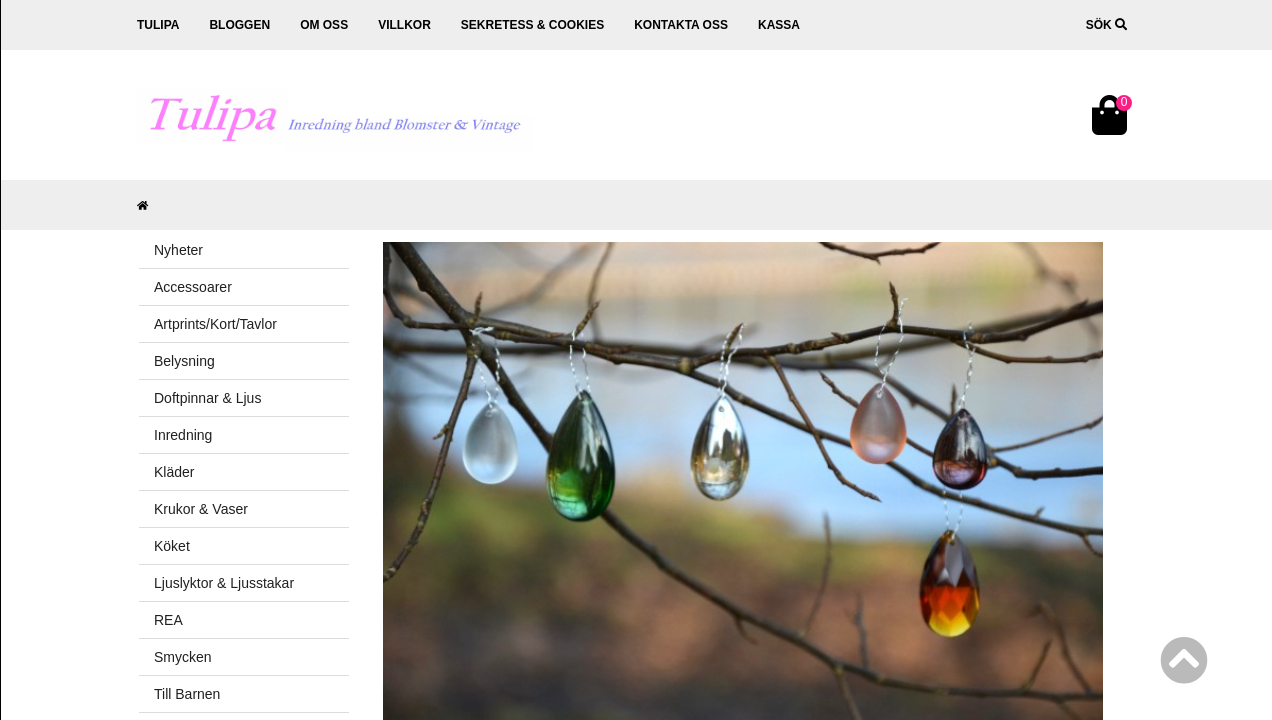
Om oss (324, 25)
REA (168, 620)
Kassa (779, 25)
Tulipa (158, 25)
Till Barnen (187, 694)
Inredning (183, 435)
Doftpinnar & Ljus (207, 398)
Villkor (404, 25)
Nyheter (178, 250)
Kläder (174, 472)
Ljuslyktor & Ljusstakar (224, 583)
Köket (172, 546)
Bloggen (239, 25)
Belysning (184, 361)
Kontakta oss (681, 25)
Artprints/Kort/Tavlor (215, 324)
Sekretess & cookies (532, 25)
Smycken (183, 657)
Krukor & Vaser (201, 509)
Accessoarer (193, 287)
